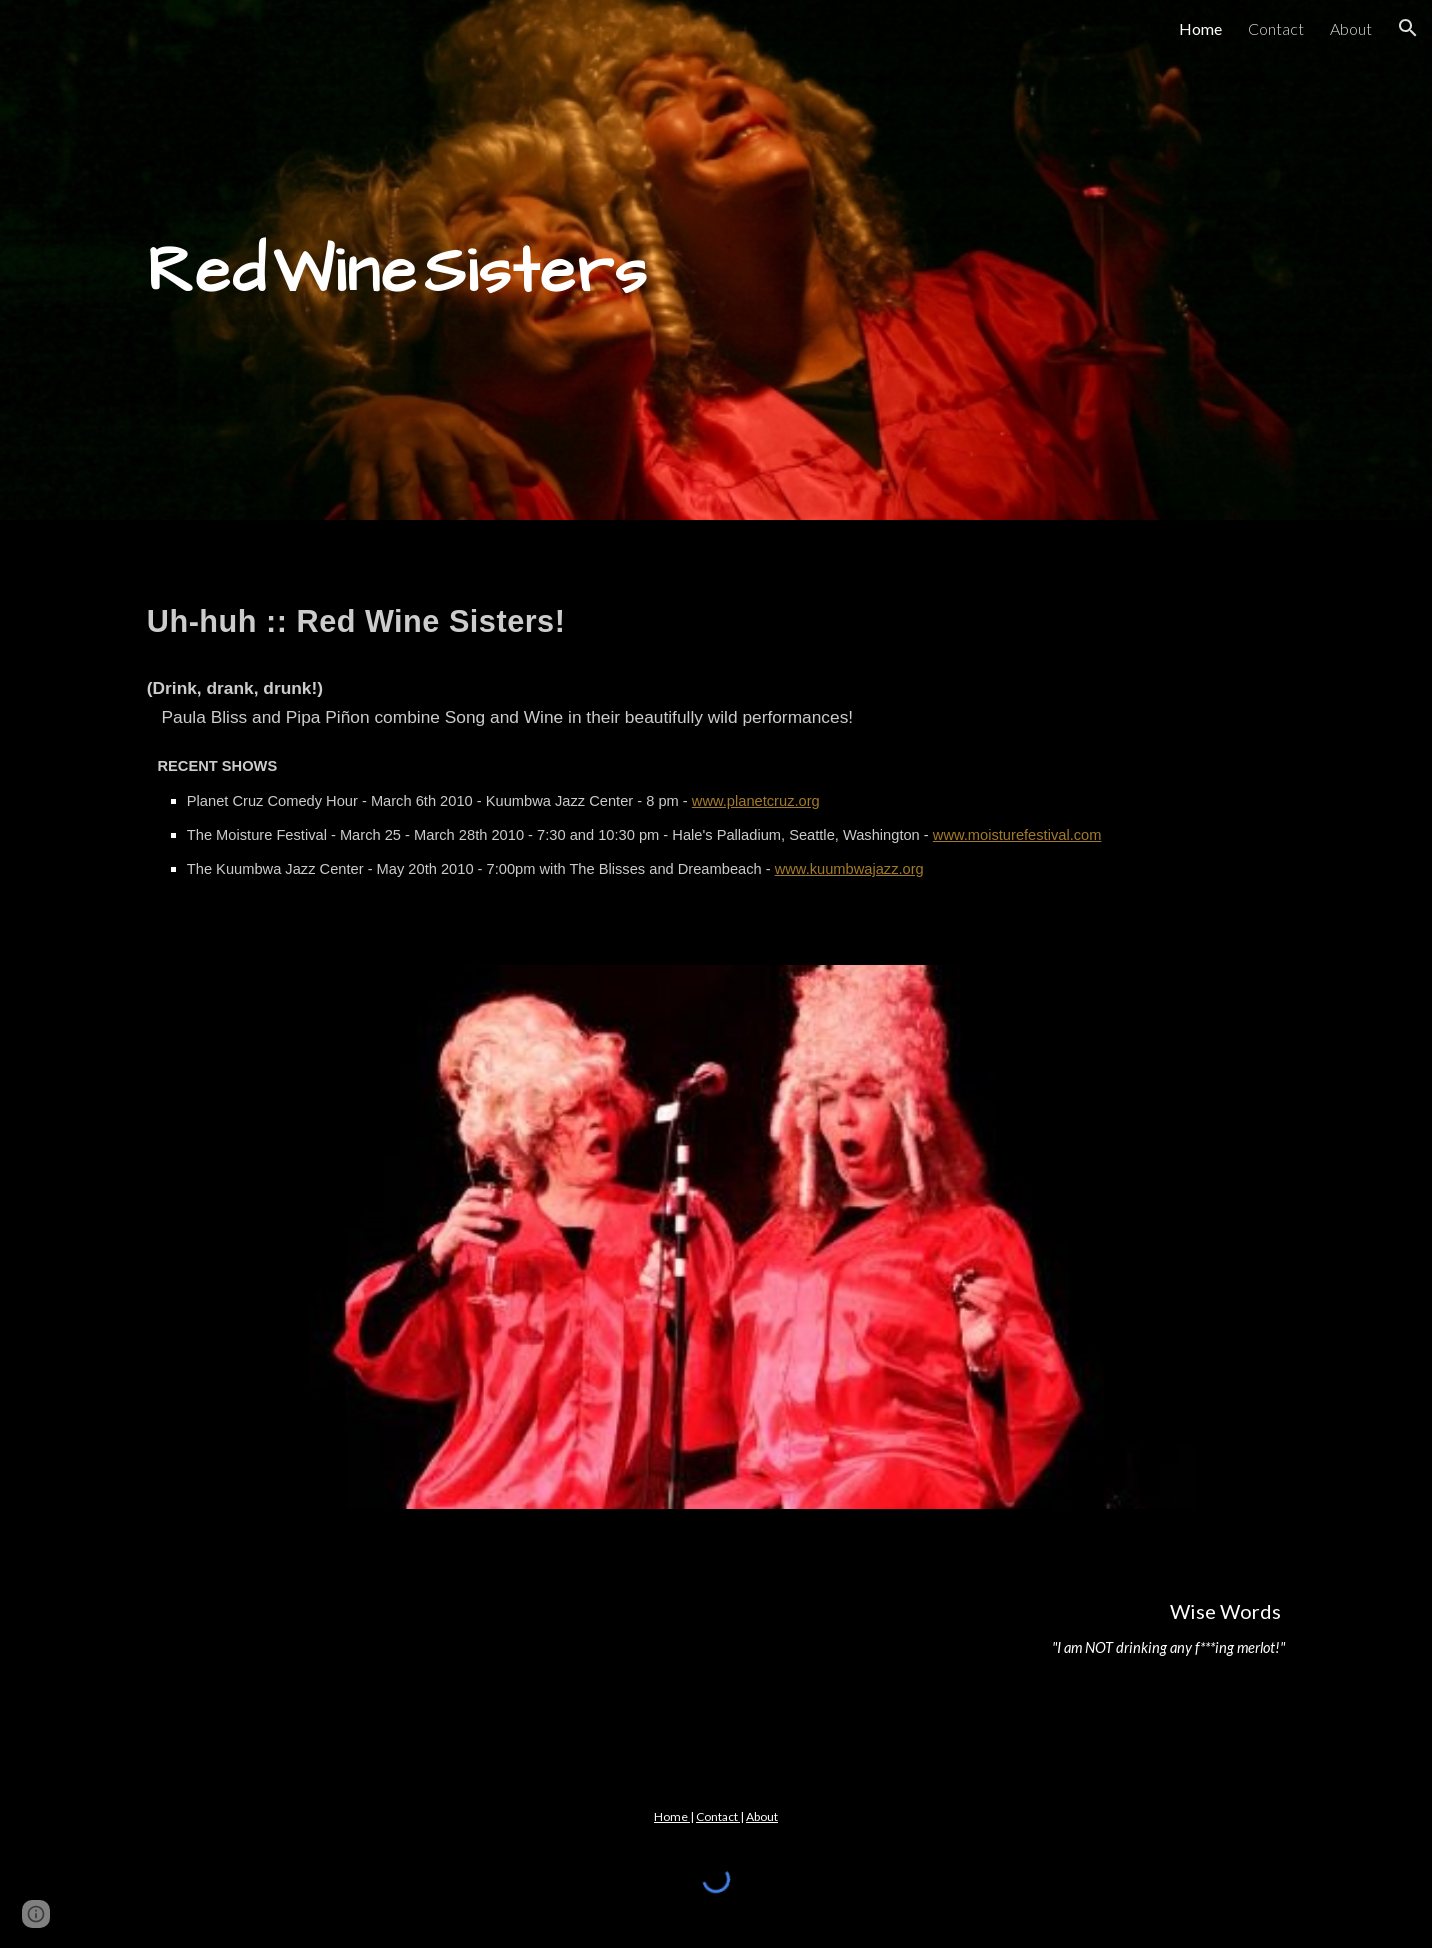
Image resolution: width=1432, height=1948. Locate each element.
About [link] (1351, 28)
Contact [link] (1276, 28)
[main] (716, 260)
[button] (1408, 28)
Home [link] (1200, 28)
